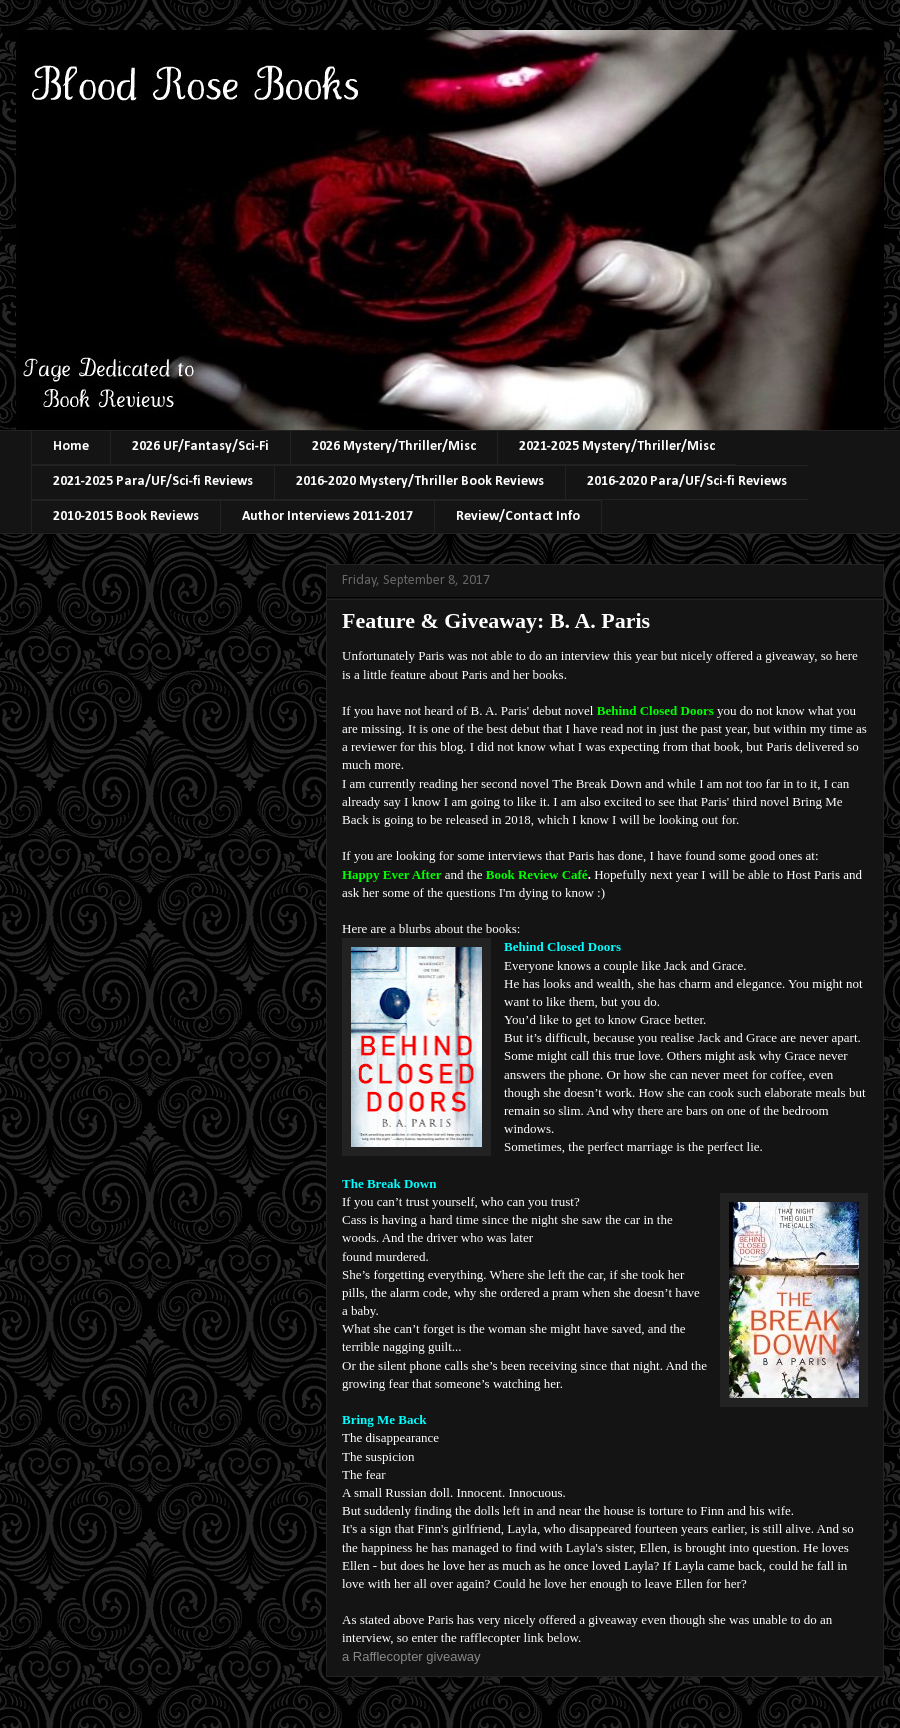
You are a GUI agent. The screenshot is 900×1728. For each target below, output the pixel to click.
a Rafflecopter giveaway (411, 1656)
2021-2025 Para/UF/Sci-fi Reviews (153, 481)
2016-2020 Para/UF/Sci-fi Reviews (687, 481)
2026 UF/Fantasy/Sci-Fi (200, 446)
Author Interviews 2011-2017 (327, 516)
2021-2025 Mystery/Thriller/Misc (617, 446)
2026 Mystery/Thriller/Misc (394, 446)
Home (71, 446)
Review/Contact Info (518, 516)
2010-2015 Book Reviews (126, 516)
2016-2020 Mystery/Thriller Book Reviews (420, 481)
